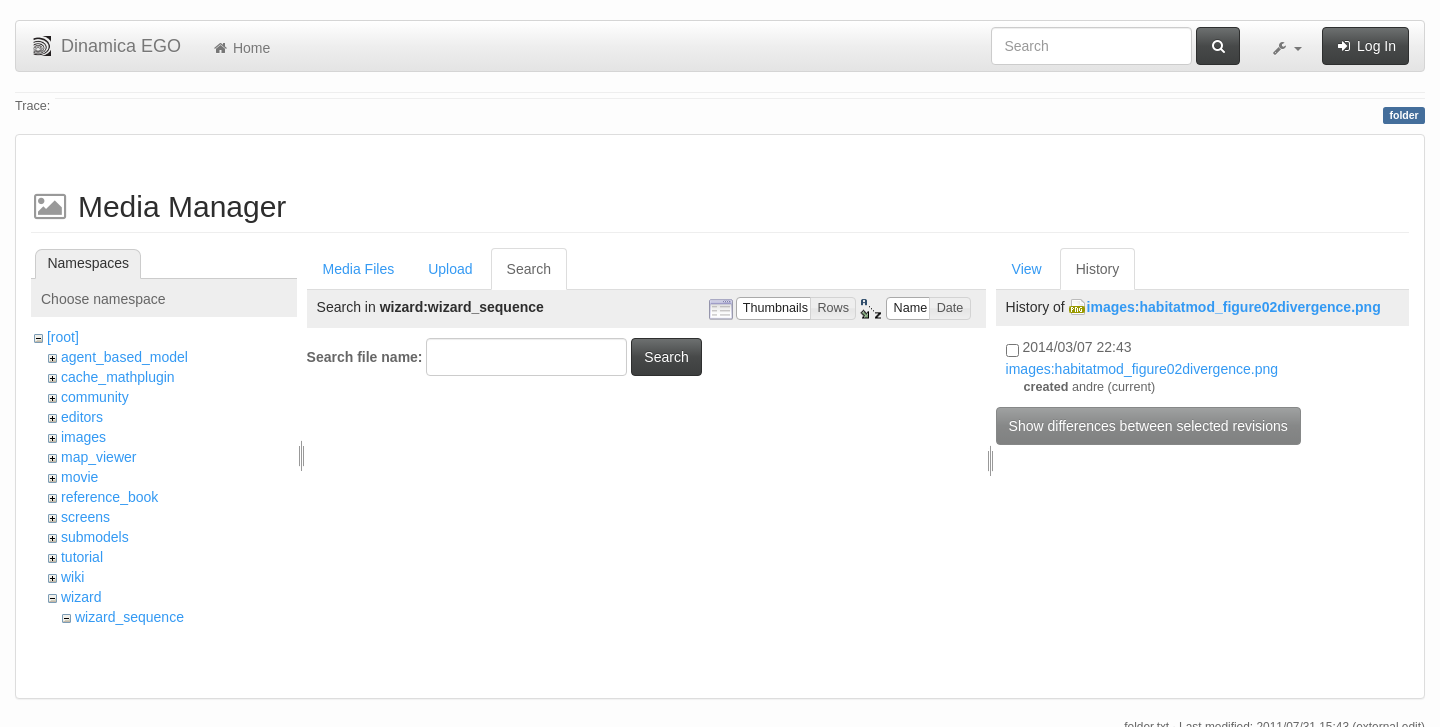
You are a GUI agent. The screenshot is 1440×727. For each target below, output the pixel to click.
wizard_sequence (129, 617)
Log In (1365, 46)
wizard (81, 597)
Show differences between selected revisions (1148, 426)
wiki (72, 577)
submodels (95, 537)
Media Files (359, 269)
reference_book (109, 497)
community (95, 397)
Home (240, 48)
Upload (450, 269)
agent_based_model (124, 357)
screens (85, 517)
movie (79, 477)
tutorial (82, 557)
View (1027, 269)
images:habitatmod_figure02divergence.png (1234, 307)
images (83, 437)
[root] (63, 337)
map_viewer (98, 457)
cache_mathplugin (118, 377)
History (1098, 269)
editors (82, 417)
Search (529, 269)
